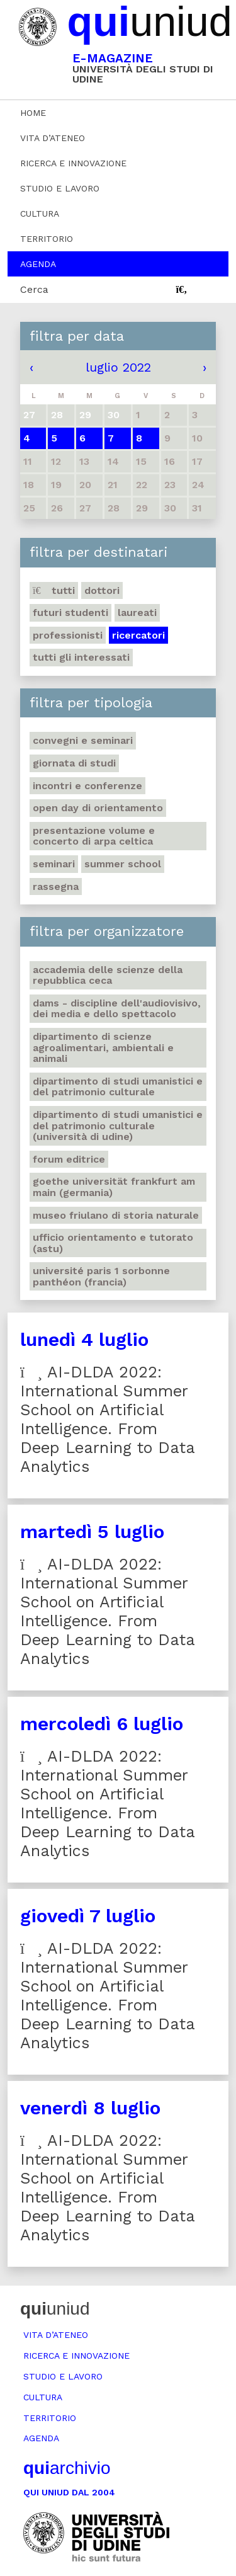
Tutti (54, 590)
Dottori (102, 590)
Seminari (54, 864)
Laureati (137, 612)
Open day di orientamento (98, 808)
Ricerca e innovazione (73, 163)
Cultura (39, 213)
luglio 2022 (118, 367)
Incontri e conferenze (87, 786)
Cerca (34, 289)
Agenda (38, 264)
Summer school (122, 864)
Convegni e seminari (83, 740)
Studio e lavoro (59, 188)
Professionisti (68, 635)
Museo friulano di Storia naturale (116, 1215)
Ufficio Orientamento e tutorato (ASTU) (113, 1243)
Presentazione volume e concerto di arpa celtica (94, 836)
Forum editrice (69, 1159)
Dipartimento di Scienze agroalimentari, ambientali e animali (103, 1047)
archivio (66, 2468)
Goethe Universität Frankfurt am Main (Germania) (114, 1187)
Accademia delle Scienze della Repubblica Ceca (108, 975)
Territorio (46, 239)
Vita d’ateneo (52, 138)
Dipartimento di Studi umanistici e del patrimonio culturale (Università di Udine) (118, 1125)
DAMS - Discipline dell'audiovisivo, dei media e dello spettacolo (117, 1008)
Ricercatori (138, 635)
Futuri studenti (70, 612)
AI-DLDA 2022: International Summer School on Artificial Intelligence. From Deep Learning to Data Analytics (107, 1419)
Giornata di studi (74, 763)
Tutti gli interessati (81, 657)
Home (33, 113)
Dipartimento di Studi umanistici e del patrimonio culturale (118, 1086)
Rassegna (56, 886)
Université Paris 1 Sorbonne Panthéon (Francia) (101, 1276)
